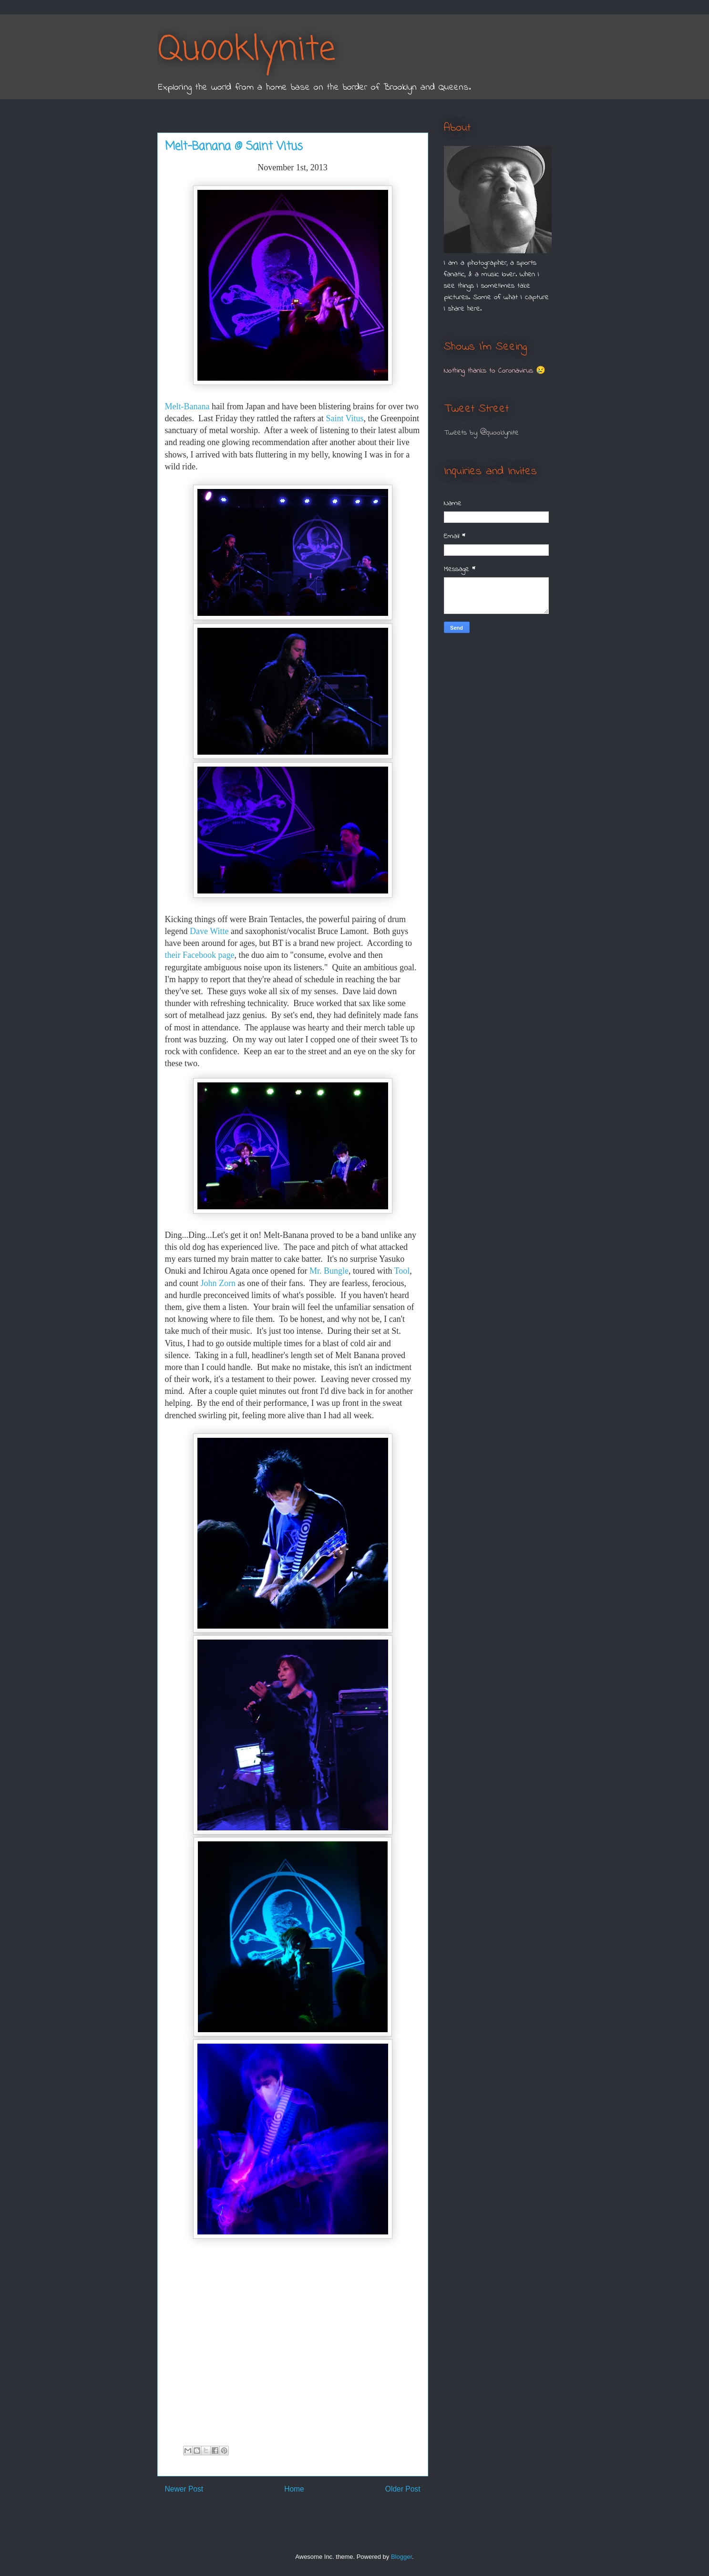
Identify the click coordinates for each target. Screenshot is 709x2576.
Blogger (401, 2556)
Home (294, 2489)
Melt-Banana (187, 406)
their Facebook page (200, 955)
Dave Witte (209, 931)
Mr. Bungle (329, 1271)
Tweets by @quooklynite (481, 432)
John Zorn (218, 1283)
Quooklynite (246, 50)
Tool (402, 1271)
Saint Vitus (344, 418)
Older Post (403, 2489)
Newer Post (184, 2489)
